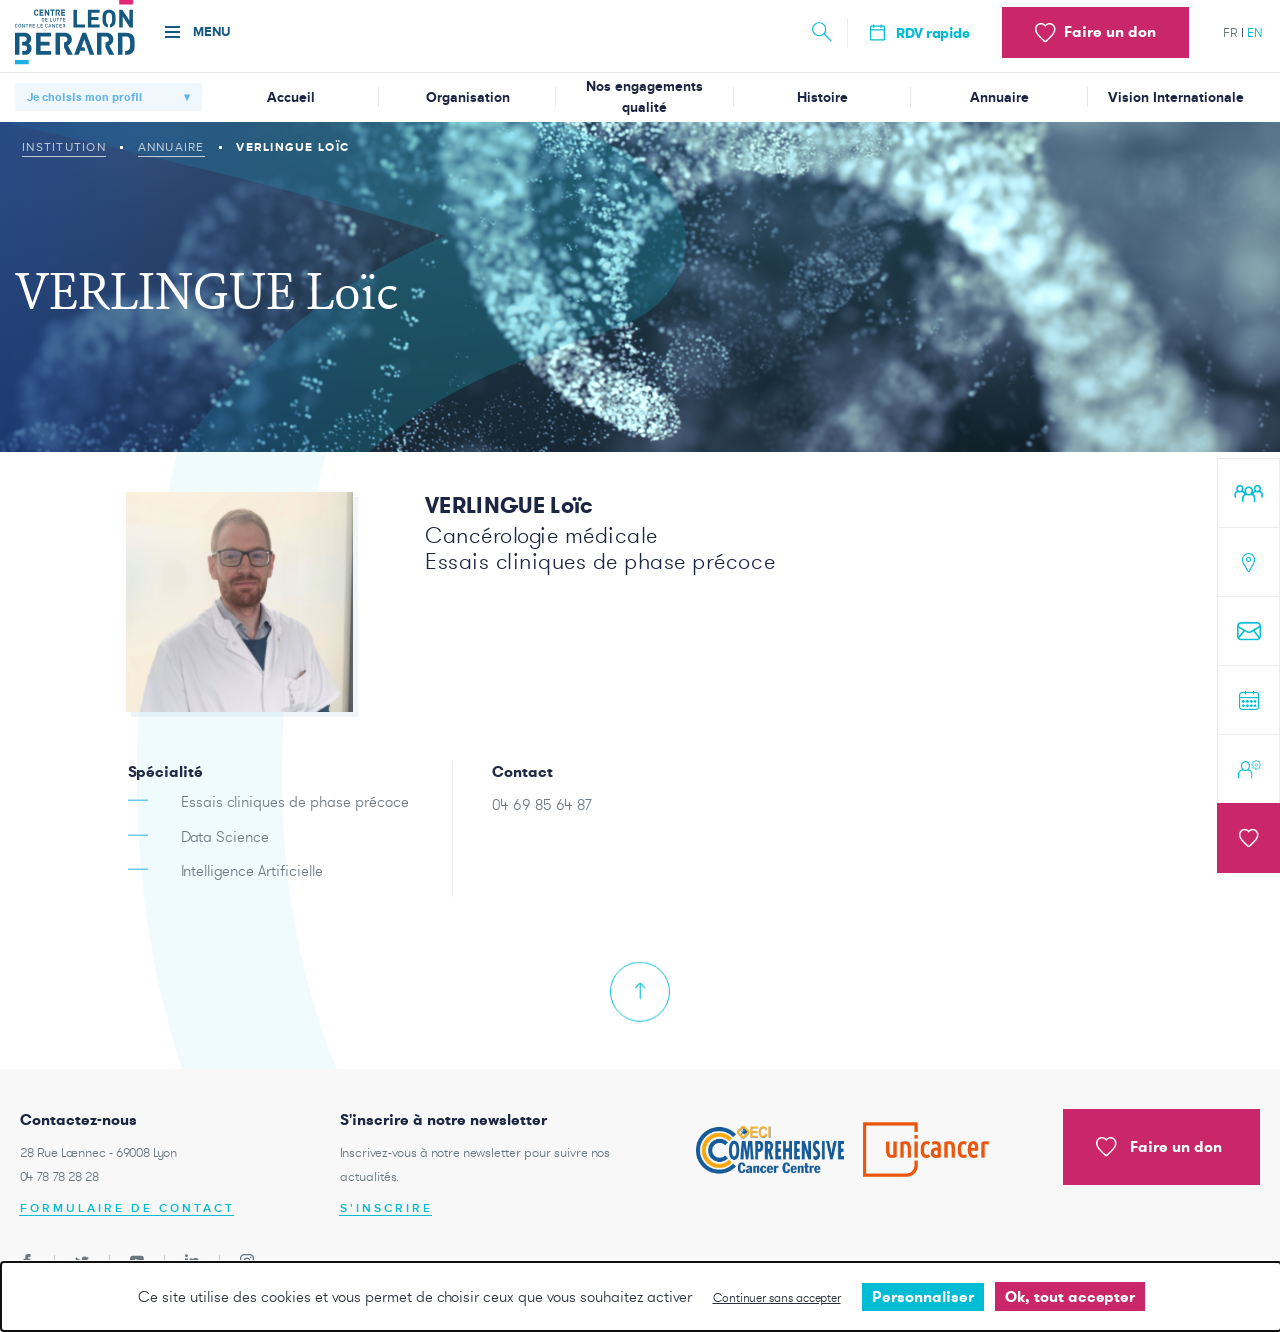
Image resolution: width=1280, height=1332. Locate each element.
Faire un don (1159, 1147)
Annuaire (999, 97)
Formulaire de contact (127, 1208)
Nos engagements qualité (644, 97)
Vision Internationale (1176, 97)
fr (1230, 32)
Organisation (468, 97)
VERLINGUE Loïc (509, 505)
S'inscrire (386, 1208)
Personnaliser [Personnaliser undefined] (923, 1296)
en (1255, 32)
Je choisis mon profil (84, 97)
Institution (64, 147)
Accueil (291, 97)
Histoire (822, 97)
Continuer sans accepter (777, 1297)
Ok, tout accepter (1070, 1296)
